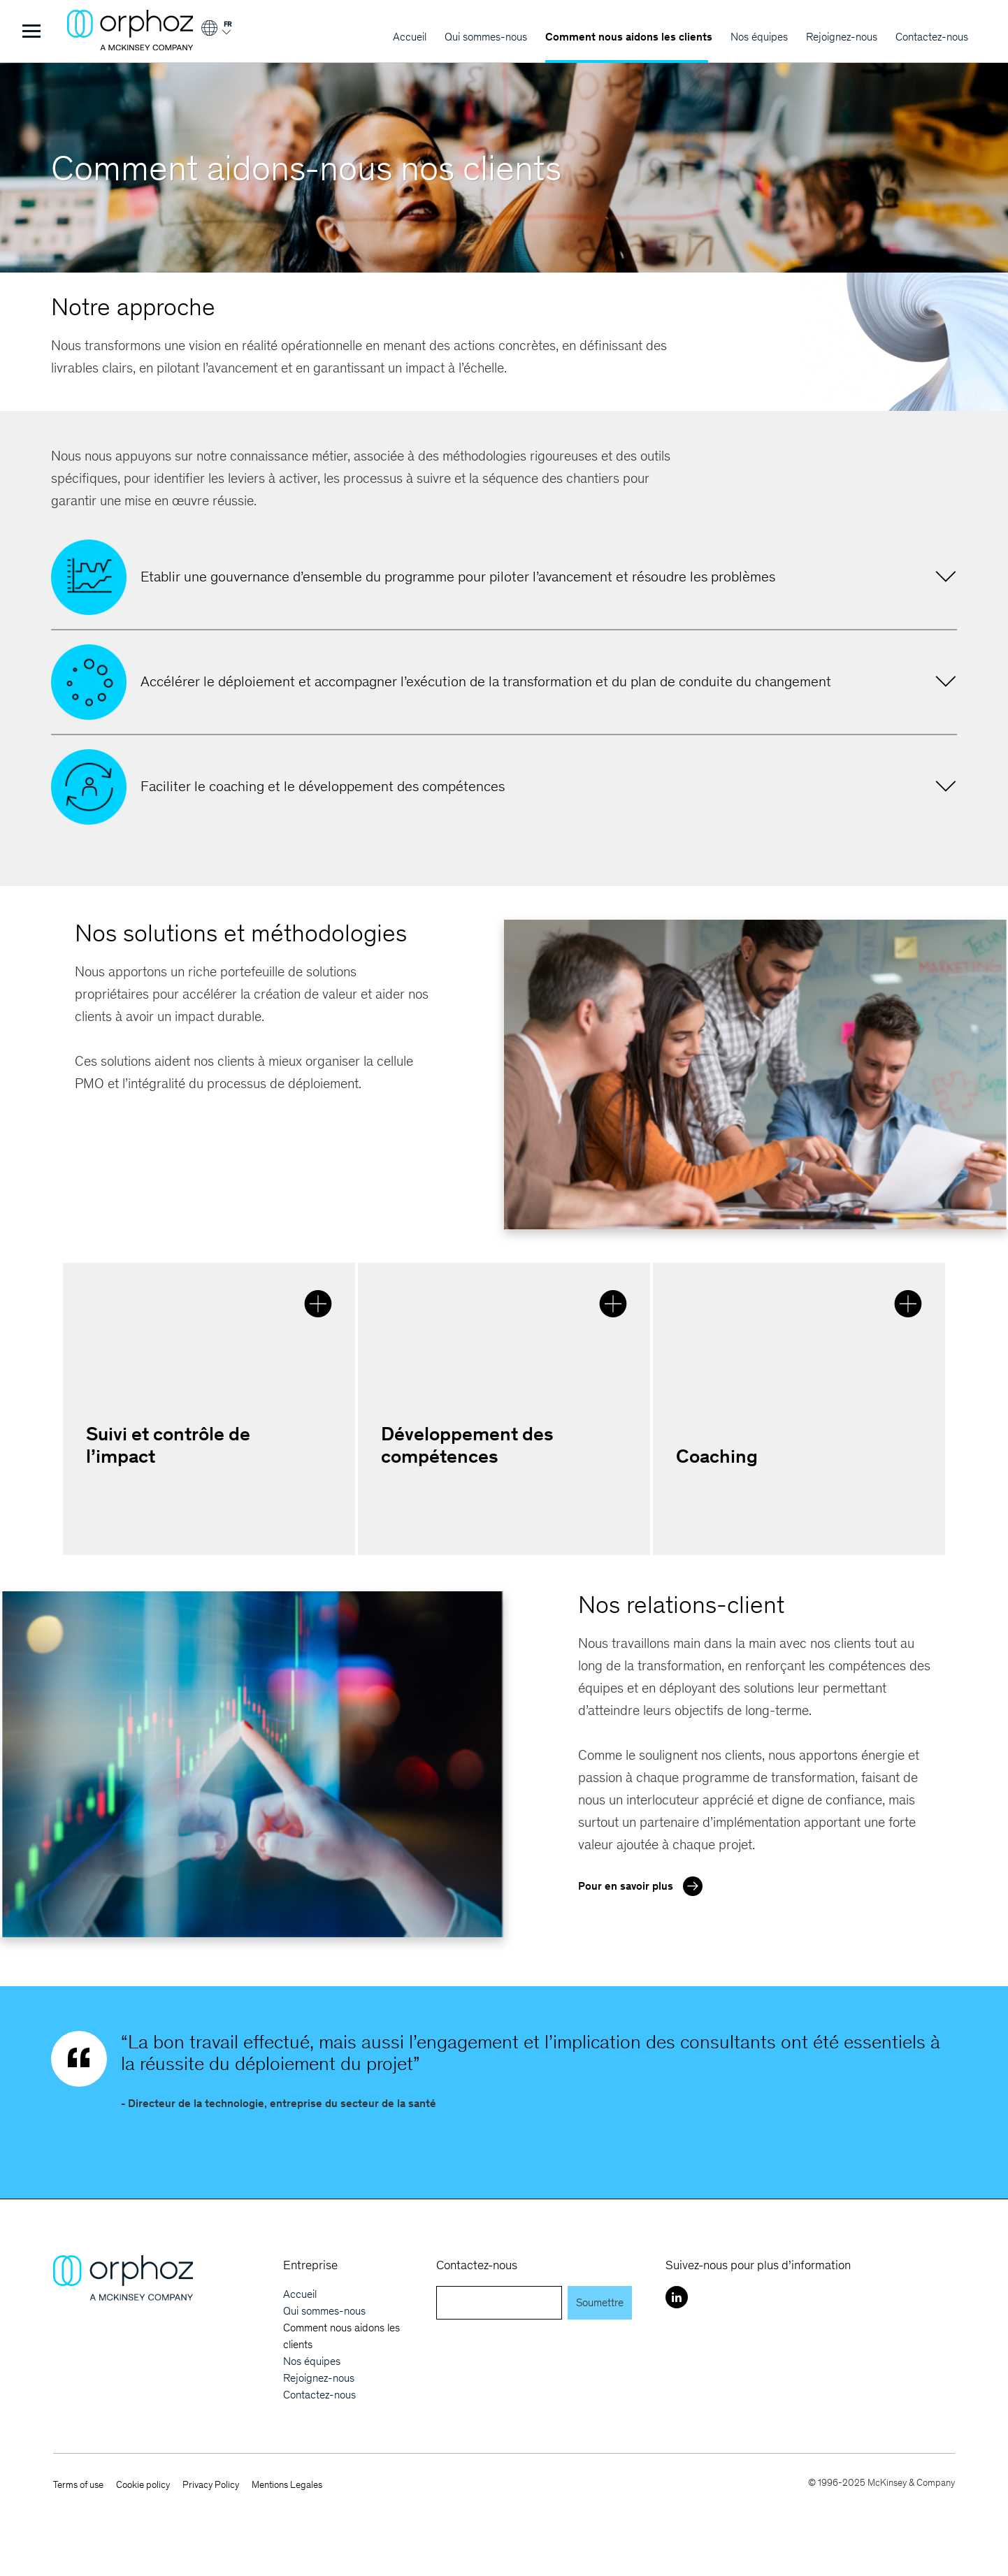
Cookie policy (143, 2485)
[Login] (215, 33)
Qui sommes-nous (486, 37)
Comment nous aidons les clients (628, 37)
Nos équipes (759, 37)
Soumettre (600, 2302)
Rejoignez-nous (841, 37)
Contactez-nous (931, 37)
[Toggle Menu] (31, 31)
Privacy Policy (210, 2485)
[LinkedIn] (676, 2297)
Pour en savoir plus (644, 1885)
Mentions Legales (287, 2485)
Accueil (409, 37)
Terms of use (78, 2485)
